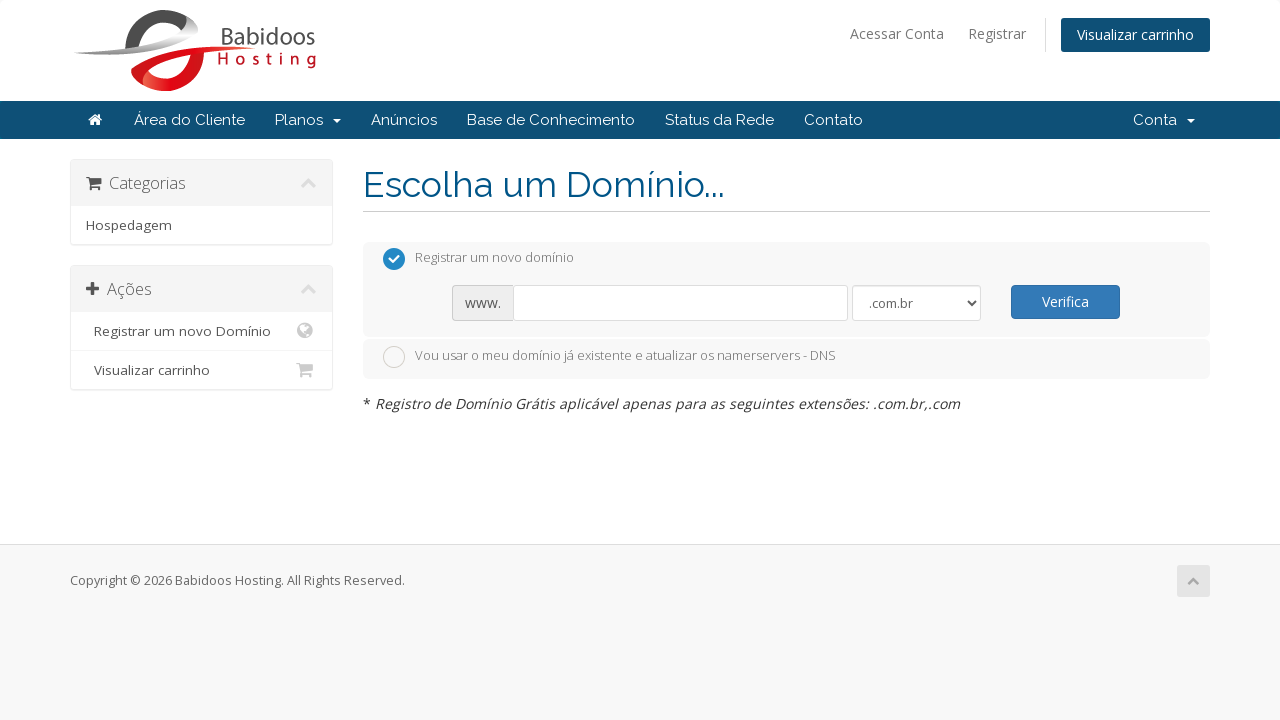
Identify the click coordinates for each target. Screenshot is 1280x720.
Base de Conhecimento (551, 120)
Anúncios (404, 120)
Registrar (997, 33)
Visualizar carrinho (1135, 34)
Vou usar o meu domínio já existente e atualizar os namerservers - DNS (609, 357)
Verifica (1065, 301)
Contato (833, 120)
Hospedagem (129, 225)
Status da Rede (719, 120)
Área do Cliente (189, 120)
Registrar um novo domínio (478, 259)
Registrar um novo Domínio (201, 331)
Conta (1164, 120)
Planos (308, 120)
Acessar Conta (897, 33)
